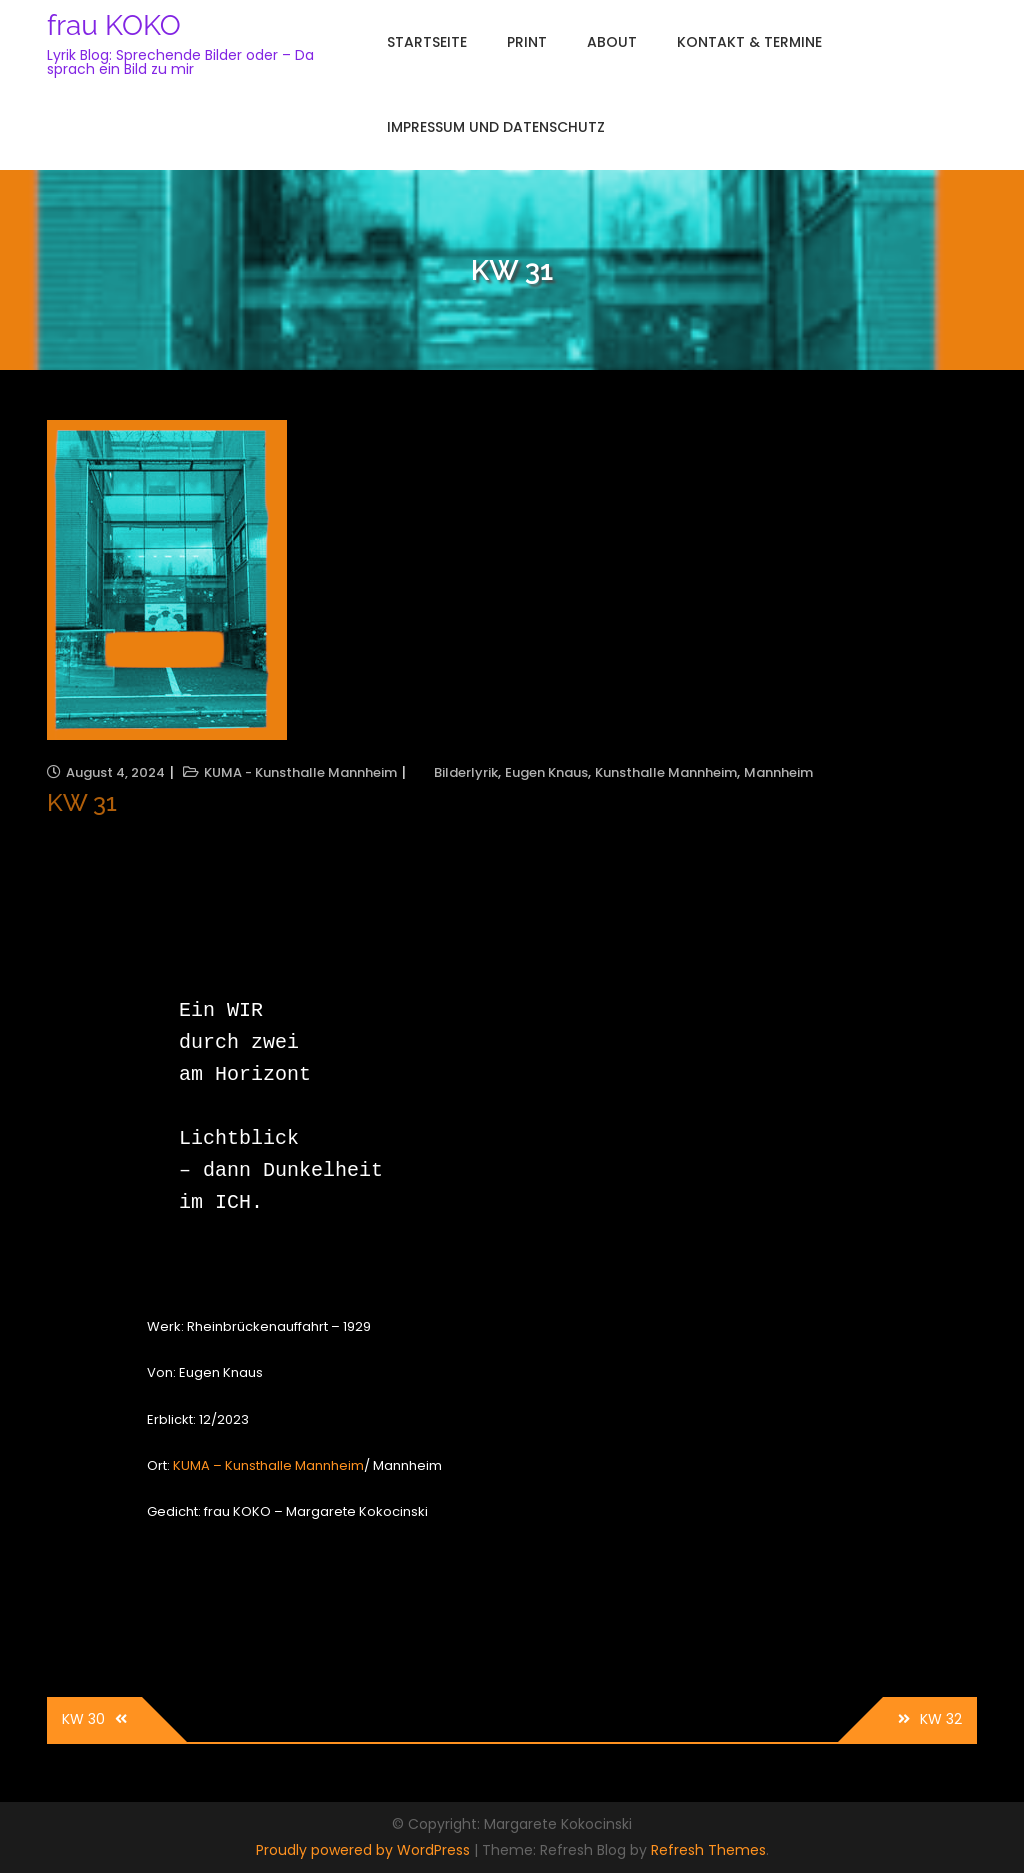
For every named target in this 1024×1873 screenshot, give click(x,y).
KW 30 (83, 1719)
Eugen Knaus (546, 772)
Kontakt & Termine (749, 42)
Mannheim (778, 772)
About (612, 42)
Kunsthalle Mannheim (666, 772)
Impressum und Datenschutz (496, 127)
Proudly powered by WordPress (365, 1850)
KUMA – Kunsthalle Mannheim (268, 1465)
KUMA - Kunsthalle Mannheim (300, 772)
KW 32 (941, 1719)
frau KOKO (114, 25)
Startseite (427, 42)
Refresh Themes (708, 1850)
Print (527, 42)
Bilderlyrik (466, 772)
